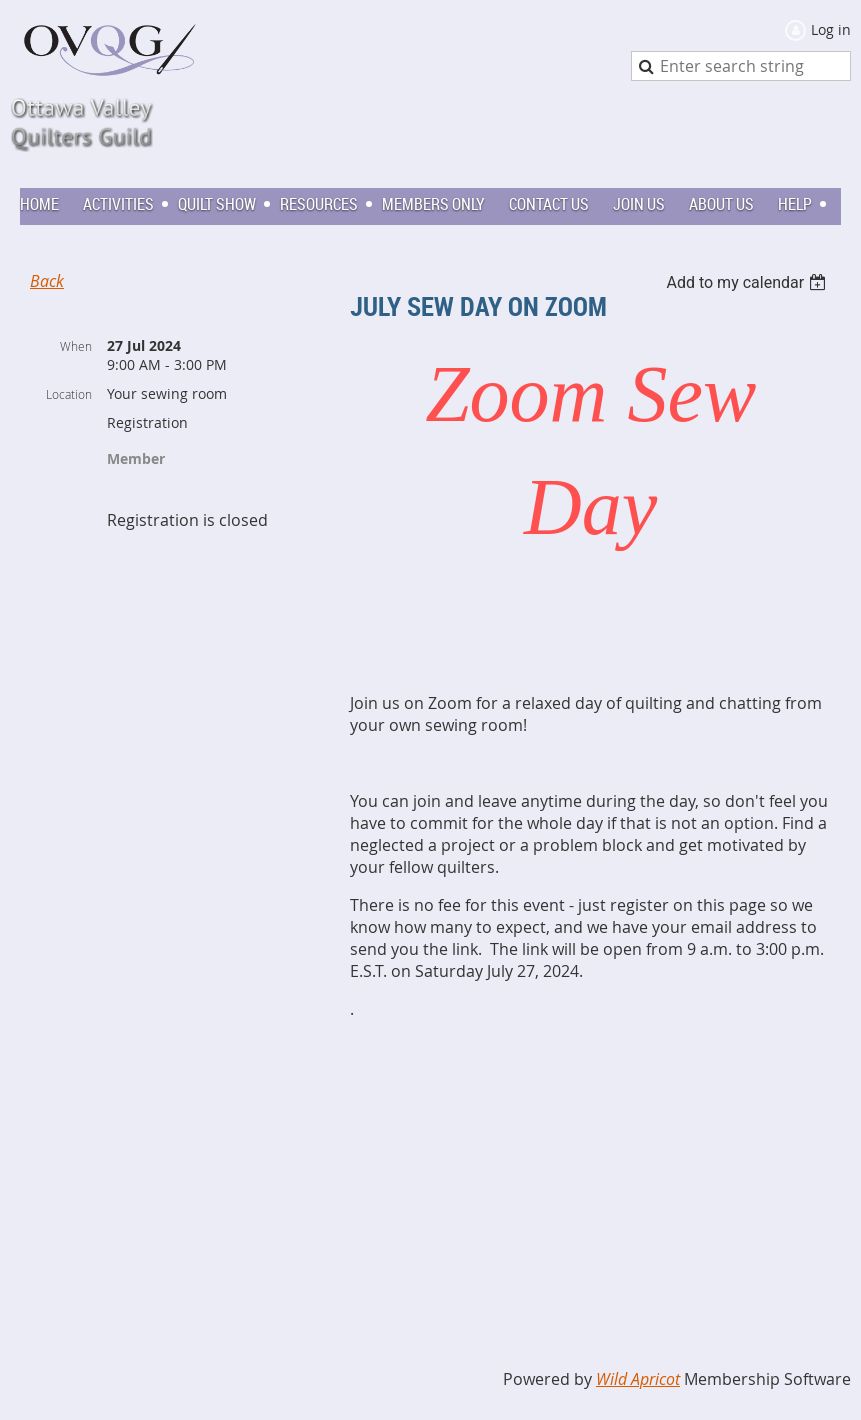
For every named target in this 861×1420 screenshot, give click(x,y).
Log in (831, 29)
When (76, 346)
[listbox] (748, 282)
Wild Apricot (638, 1379)
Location (69, 394)
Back (47, 281)
